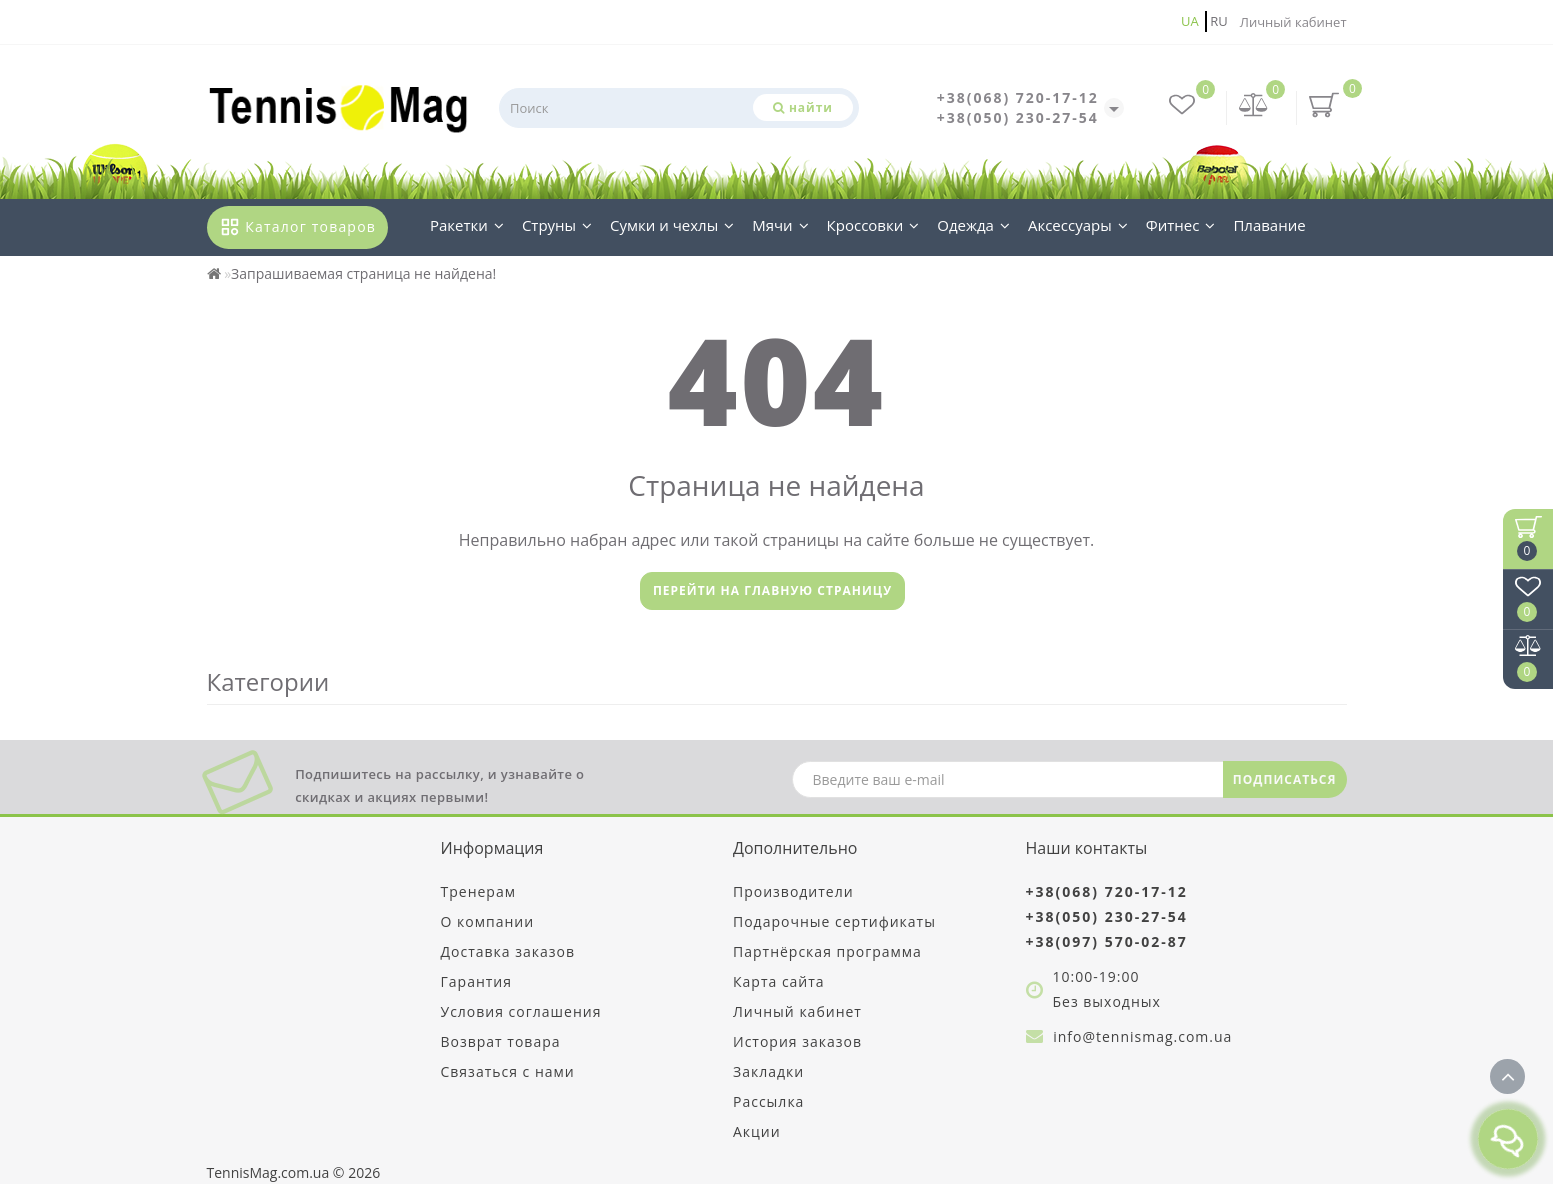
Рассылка (768, 1101)
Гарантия (477, 981)
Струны (557, 225)
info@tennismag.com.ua (1142, 1036)
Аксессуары (1078, 225)
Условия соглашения (521, 1011)
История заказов (797, 1041)
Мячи (780, 225)
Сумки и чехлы (672, 225)
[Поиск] (803, 107)
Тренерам (478, 891)
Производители (793, 891)
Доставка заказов (508, 951)
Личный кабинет (1293, 22)
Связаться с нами (508, 1071)
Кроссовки (873, 225)
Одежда (973, 225)
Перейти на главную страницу (772, 590)
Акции (757, 1131)
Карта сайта (779, 981)
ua (1190, 21)
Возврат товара (501, 1041)
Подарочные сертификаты (834, 921)
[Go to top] (1507, 1076)
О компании (488, 921)
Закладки (768, 1071)
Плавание (1269, 225)
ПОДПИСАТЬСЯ (1285, 779)
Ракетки (467, 225)
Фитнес (1181, 225)
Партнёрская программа (827, 951)
